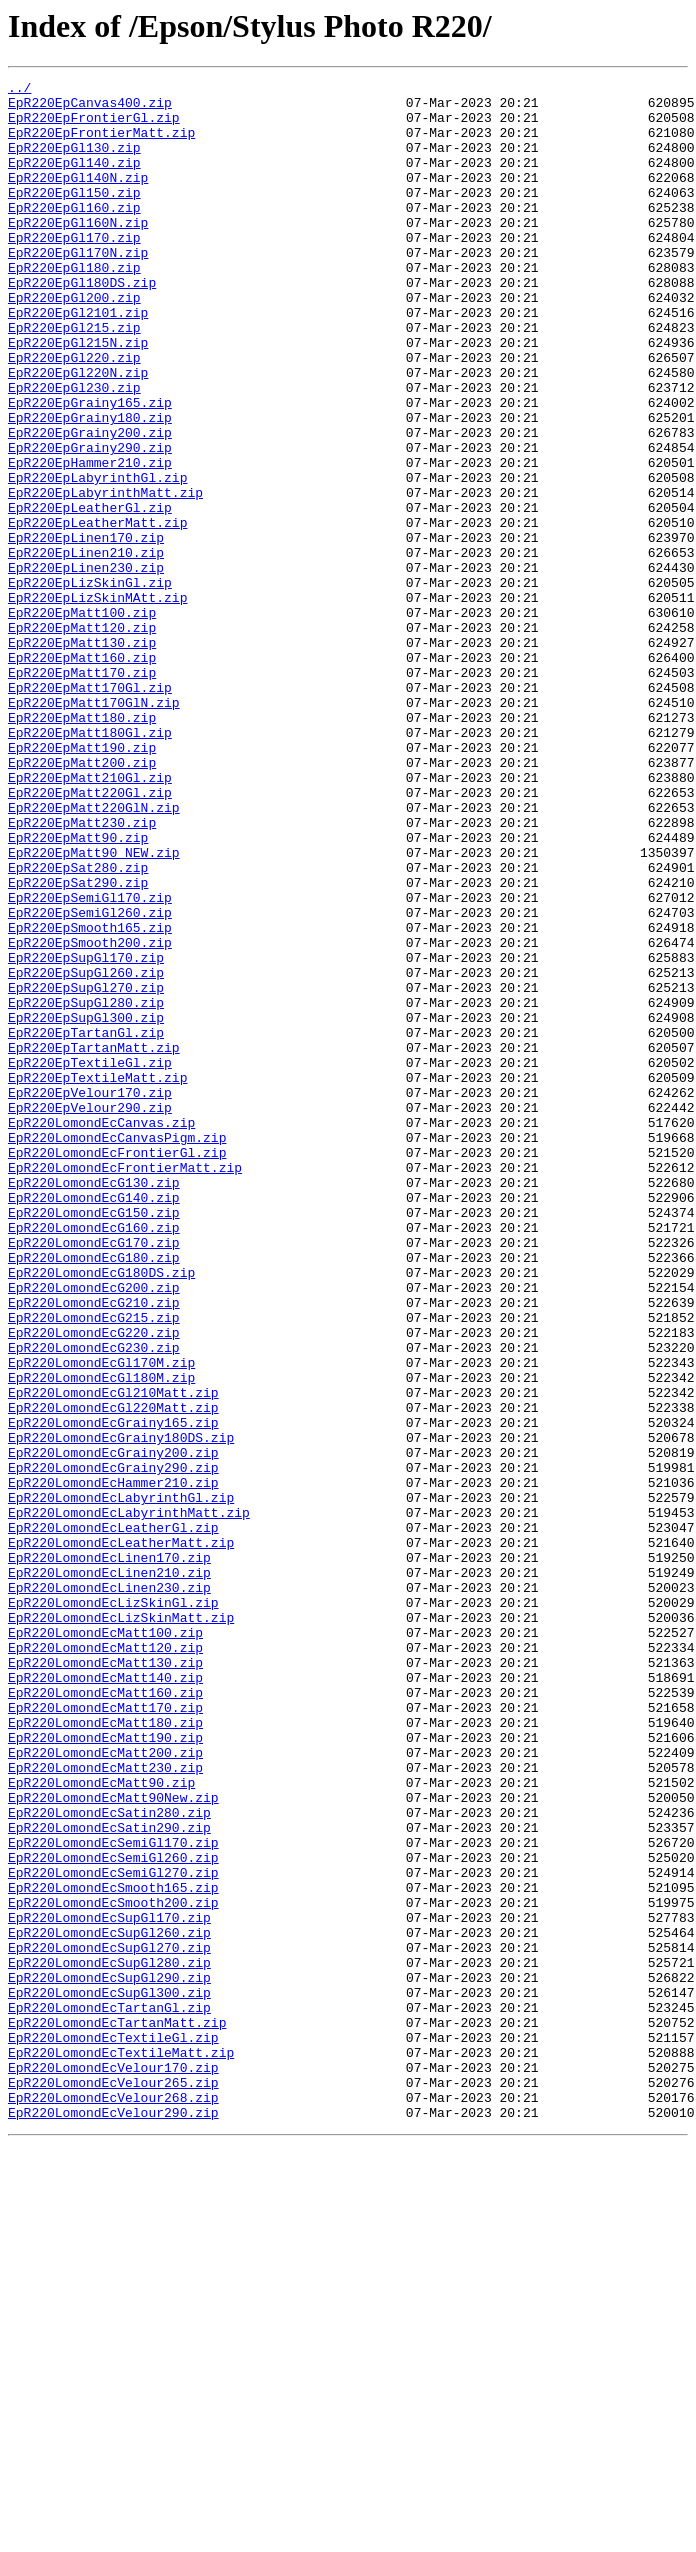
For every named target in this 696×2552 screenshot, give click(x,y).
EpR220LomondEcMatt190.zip (105, 2070)
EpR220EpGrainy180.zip (90, 486)
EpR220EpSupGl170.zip (86, 1134)
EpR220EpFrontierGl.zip (94, 126)
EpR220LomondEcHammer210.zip (113, 1764)
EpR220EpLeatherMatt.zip (97, 612)
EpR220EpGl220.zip (74, 414)
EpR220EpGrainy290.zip (90, 522)
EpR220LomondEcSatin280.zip (109, 2160)
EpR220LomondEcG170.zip (94, 1476)
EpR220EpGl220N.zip (78, 432)
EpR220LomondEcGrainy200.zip (113, 1728)
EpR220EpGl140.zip (74, 180)
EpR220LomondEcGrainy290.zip (113, 1746)
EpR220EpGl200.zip (74, 342)
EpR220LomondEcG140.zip (94, 1422)
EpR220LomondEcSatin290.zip (109, 2178)
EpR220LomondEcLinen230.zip (109, 1890)
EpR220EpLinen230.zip (86, 666)
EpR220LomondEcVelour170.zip (113, 2466)
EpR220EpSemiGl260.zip (90, 1080)
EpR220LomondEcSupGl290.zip (109, 2358)
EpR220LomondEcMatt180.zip (105, 2052)
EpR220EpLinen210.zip (86, 648)
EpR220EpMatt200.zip (82, 900)
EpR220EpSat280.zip (78, 1026)
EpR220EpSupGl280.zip (86, 1188)
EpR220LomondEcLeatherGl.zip (113, 1818)
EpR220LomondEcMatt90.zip (101, 2124)
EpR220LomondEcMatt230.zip (105, 2106)
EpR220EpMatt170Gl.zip (90, 810)
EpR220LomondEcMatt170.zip (105, 2034)
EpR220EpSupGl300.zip (86, 1206)
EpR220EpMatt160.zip (82, 774)
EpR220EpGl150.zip (74, 216)
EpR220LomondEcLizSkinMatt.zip (121, 1926)
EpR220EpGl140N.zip (78, 198)
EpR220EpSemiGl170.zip (90, 1062)
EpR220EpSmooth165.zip (90, 1098)
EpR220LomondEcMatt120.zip (105, 1962)
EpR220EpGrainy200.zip (90, 504)
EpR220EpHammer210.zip (90, 540)
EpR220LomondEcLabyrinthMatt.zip (129, 1800)
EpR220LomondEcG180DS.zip (101, 1512)
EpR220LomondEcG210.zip (94, 1548)
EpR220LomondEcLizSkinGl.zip (113, 1908)
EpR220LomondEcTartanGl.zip (109, 2394)
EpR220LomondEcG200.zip (94, 1530)
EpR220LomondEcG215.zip (94, 1566)
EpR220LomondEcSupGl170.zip (109, 2286)
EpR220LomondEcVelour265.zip (113, 2484)
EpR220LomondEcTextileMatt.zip (121, 2448)
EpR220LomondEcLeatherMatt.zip (121, 1836)
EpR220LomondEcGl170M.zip (101, 1620)
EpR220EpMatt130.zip (82, 756)
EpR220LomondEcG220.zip (94, 1584)
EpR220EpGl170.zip (74, 270)
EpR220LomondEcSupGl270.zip (109, 2322)
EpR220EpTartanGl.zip (86, 1224)
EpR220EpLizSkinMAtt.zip (97, 702)
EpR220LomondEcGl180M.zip (101, 1638)
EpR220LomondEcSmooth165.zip (113, 2250)
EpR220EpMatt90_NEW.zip (94, 1008)
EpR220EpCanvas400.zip (90, 108)
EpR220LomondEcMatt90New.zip (113, 2142)
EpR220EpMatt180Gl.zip (90, 864)
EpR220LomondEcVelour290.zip (113, 2520)
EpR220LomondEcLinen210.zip (109, 1872)
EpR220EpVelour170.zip (90, 1296)
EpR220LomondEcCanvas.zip (101, 1332)
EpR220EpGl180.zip (74, 306)
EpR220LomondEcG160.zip (94, 1458)
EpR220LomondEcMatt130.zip (105, 1980)
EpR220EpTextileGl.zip (90, 1260)
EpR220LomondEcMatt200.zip (105, 2088)
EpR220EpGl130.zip (74, 162)
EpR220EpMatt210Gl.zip (90, 918)
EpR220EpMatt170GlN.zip (94, 828)
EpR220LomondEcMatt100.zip (105, 1944)
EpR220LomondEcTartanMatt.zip (117, 2412)
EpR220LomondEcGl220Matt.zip (113, 1674)
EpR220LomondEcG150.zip (94, 1440)
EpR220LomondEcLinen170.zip (109, 1854)
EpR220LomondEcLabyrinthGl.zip (121, 1782)
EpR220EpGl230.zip (74, 450)
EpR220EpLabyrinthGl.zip (97, 558)
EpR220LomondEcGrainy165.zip (113, 1692)
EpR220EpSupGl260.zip (86, 1152)
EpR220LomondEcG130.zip (94, 1404)
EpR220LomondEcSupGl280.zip (109, 2340)
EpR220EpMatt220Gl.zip (90, 936)
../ (19, 90)
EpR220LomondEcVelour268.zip (113, 2502)
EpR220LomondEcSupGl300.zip (109, 2376)
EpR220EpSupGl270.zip (86, 1170)
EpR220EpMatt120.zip (82, 738)
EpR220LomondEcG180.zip (94, 1494)
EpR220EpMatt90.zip (78, 990)
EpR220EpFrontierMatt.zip (101, 144)
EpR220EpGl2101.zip (78, 360)
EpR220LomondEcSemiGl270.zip (113, 2232)
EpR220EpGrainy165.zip (90, 468)
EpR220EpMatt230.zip (82, 972)
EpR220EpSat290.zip (78, 1044)
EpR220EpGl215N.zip (78, 396)
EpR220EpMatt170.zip (82, 792)
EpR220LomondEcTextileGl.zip (113, 2430)
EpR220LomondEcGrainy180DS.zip (121, 1710)
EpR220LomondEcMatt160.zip (105, 2016)
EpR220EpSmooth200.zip (90, 1116)
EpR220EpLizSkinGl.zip (90, 684)
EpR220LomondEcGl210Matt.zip (113, 1656)
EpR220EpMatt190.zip (82, 882)
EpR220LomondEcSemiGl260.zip (113, 2214)
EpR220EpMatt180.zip (82, 846)
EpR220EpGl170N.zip (78, 288)
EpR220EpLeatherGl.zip (90, 594)
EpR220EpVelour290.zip (90, 1314)
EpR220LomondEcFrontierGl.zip (117, 1368)
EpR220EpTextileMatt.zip (97, 1278)
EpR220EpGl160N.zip (78, 252)
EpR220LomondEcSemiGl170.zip (113, 2196)
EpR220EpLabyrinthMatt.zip (105, 576)
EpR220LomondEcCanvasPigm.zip (117, 1350)
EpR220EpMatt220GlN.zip (94, 954)
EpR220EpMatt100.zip (82, 720)
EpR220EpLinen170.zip (86, 630)
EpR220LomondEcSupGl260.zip (109, 2304)
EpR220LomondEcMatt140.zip (105, 1998)
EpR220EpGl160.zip (74, 234)
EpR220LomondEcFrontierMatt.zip (125, 1386)
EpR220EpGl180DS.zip (82, 324)
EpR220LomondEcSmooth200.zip (113, 2268)
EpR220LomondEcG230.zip (94, 1602)
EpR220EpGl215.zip (74, 378)
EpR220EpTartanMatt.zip (94, 1242)
